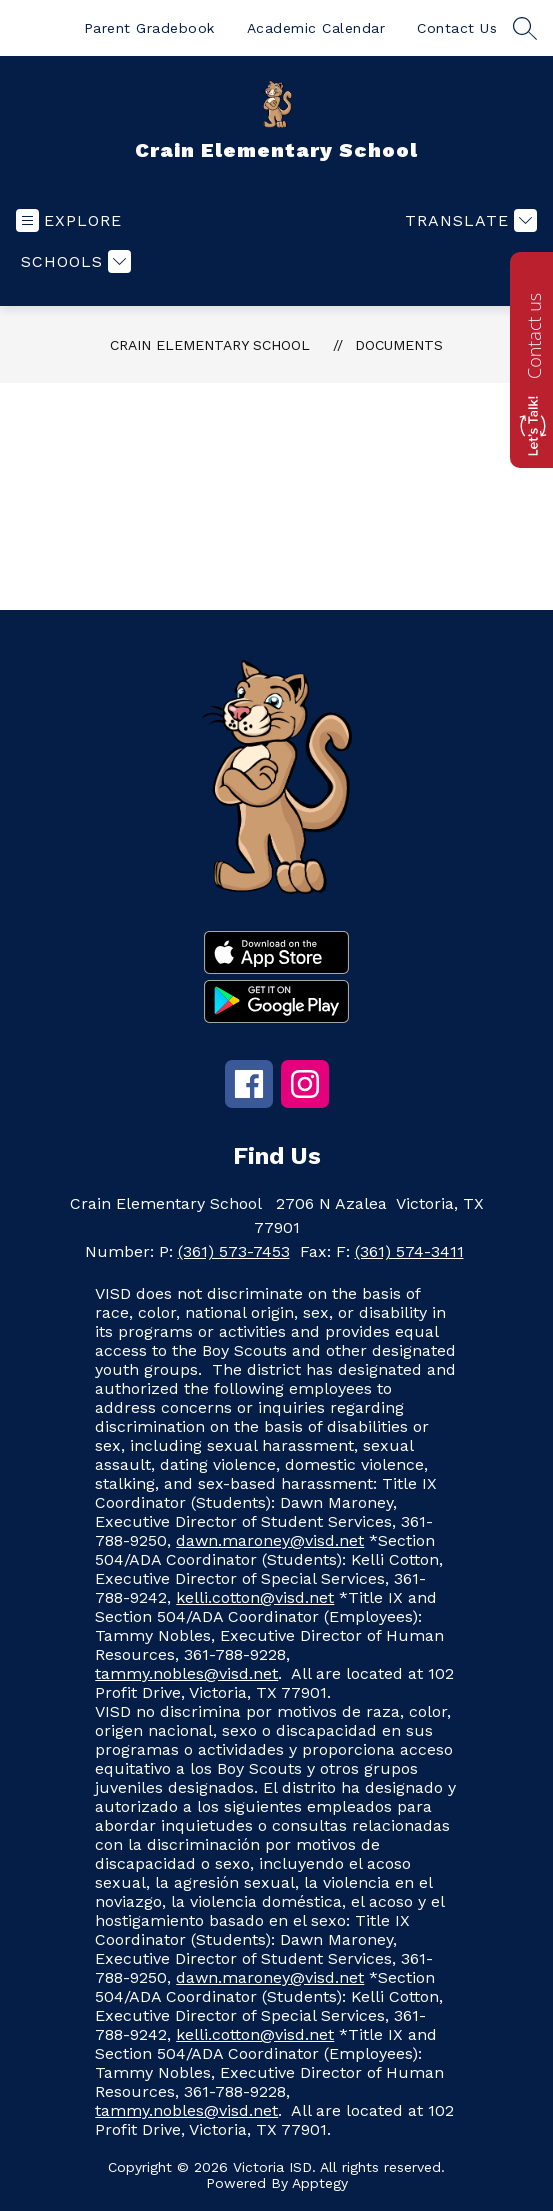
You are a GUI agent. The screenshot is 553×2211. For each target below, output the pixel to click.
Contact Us (457, 28)
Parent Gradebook (149, 28)
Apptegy (320, 2183)
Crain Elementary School (210, 345)
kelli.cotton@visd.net (255, 1597)
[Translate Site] (468, 220)
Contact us (534, 336)
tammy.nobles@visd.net (186, 1673)
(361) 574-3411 (409, 1251)
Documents (399, 345)
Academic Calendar (316, 28)
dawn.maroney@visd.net (270, 1540)
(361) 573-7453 (234, 1251)
